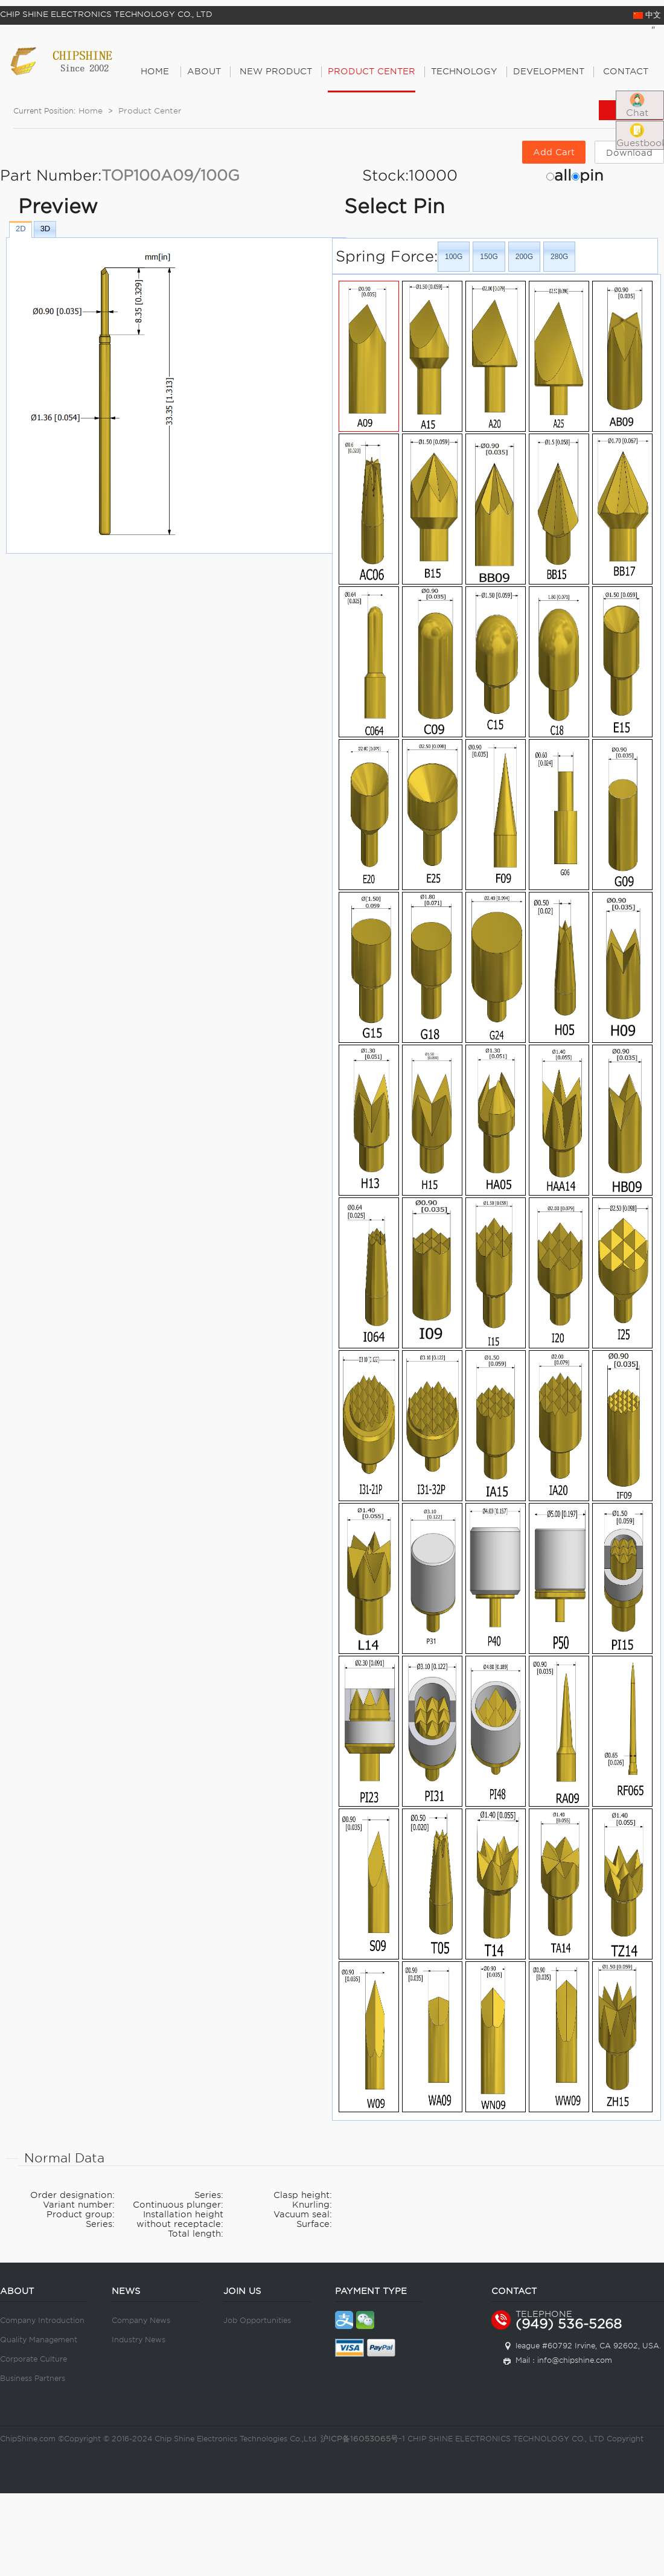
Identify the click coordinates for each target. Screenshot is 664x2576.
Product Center (150, 110)
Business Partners (32, 2378)
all (563, 175)
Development (548, 71)
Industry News (138, 2339)
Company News (141, 2320)
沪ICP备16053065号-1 (363, 2438)
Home (155, 71)
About (204, 71)
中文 (647, 14)
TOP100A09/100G (170, 175)
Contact (625, 71)
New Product (276, 71)
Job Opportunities (257, 2320)
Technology (464, 71)
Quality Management (38, 2339)
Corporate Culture (33, 2358)
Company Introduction (42, 2320)
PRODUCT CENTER (371, 71)
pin (591, 175)
